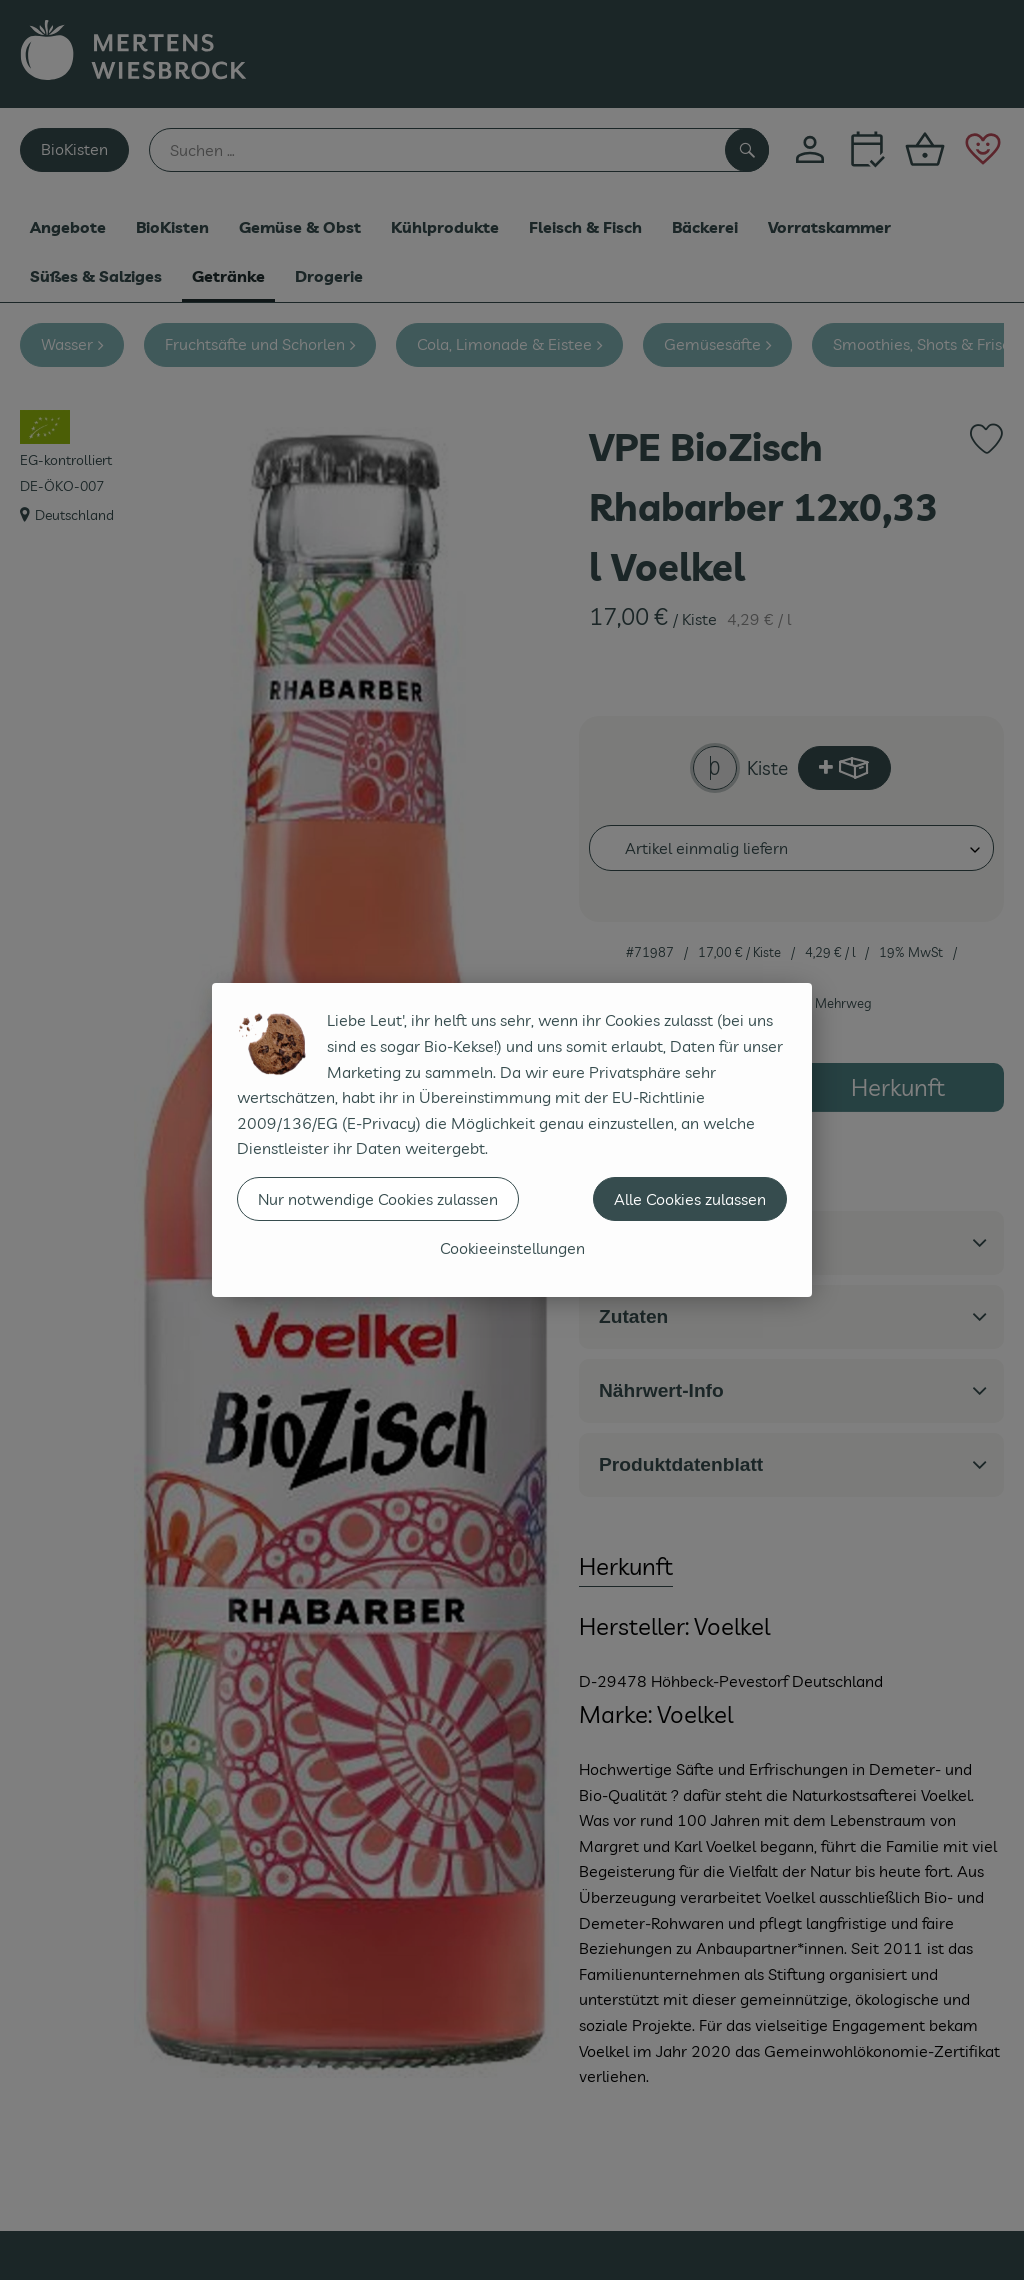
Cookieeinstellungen (512, 1248)
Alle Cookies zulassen (690, 1199)
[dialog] (512, 1140)
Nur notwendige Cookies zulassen (378, 1199)
